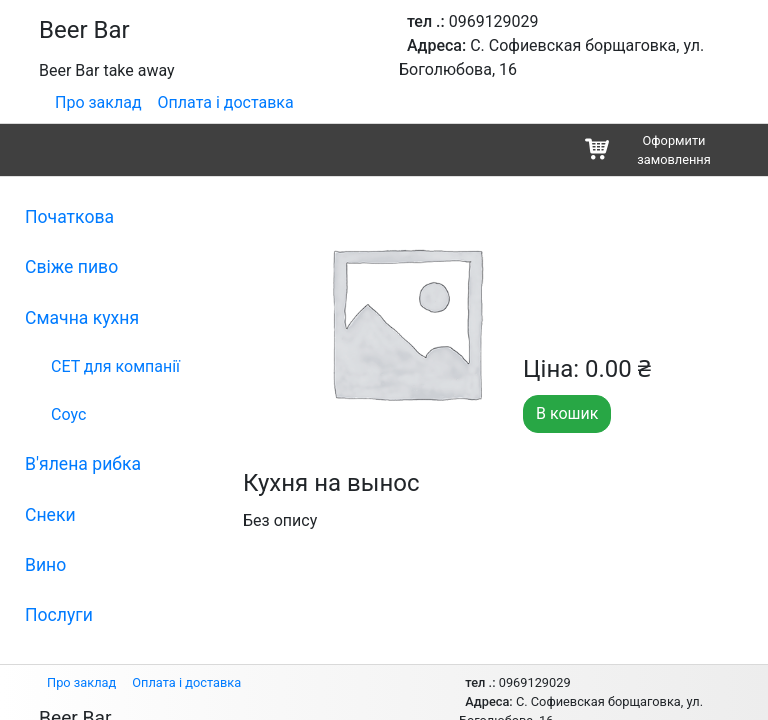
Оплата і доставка (226, 102)
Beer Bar (84, 30)
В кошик (567, 413)
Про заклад (98, 102)
